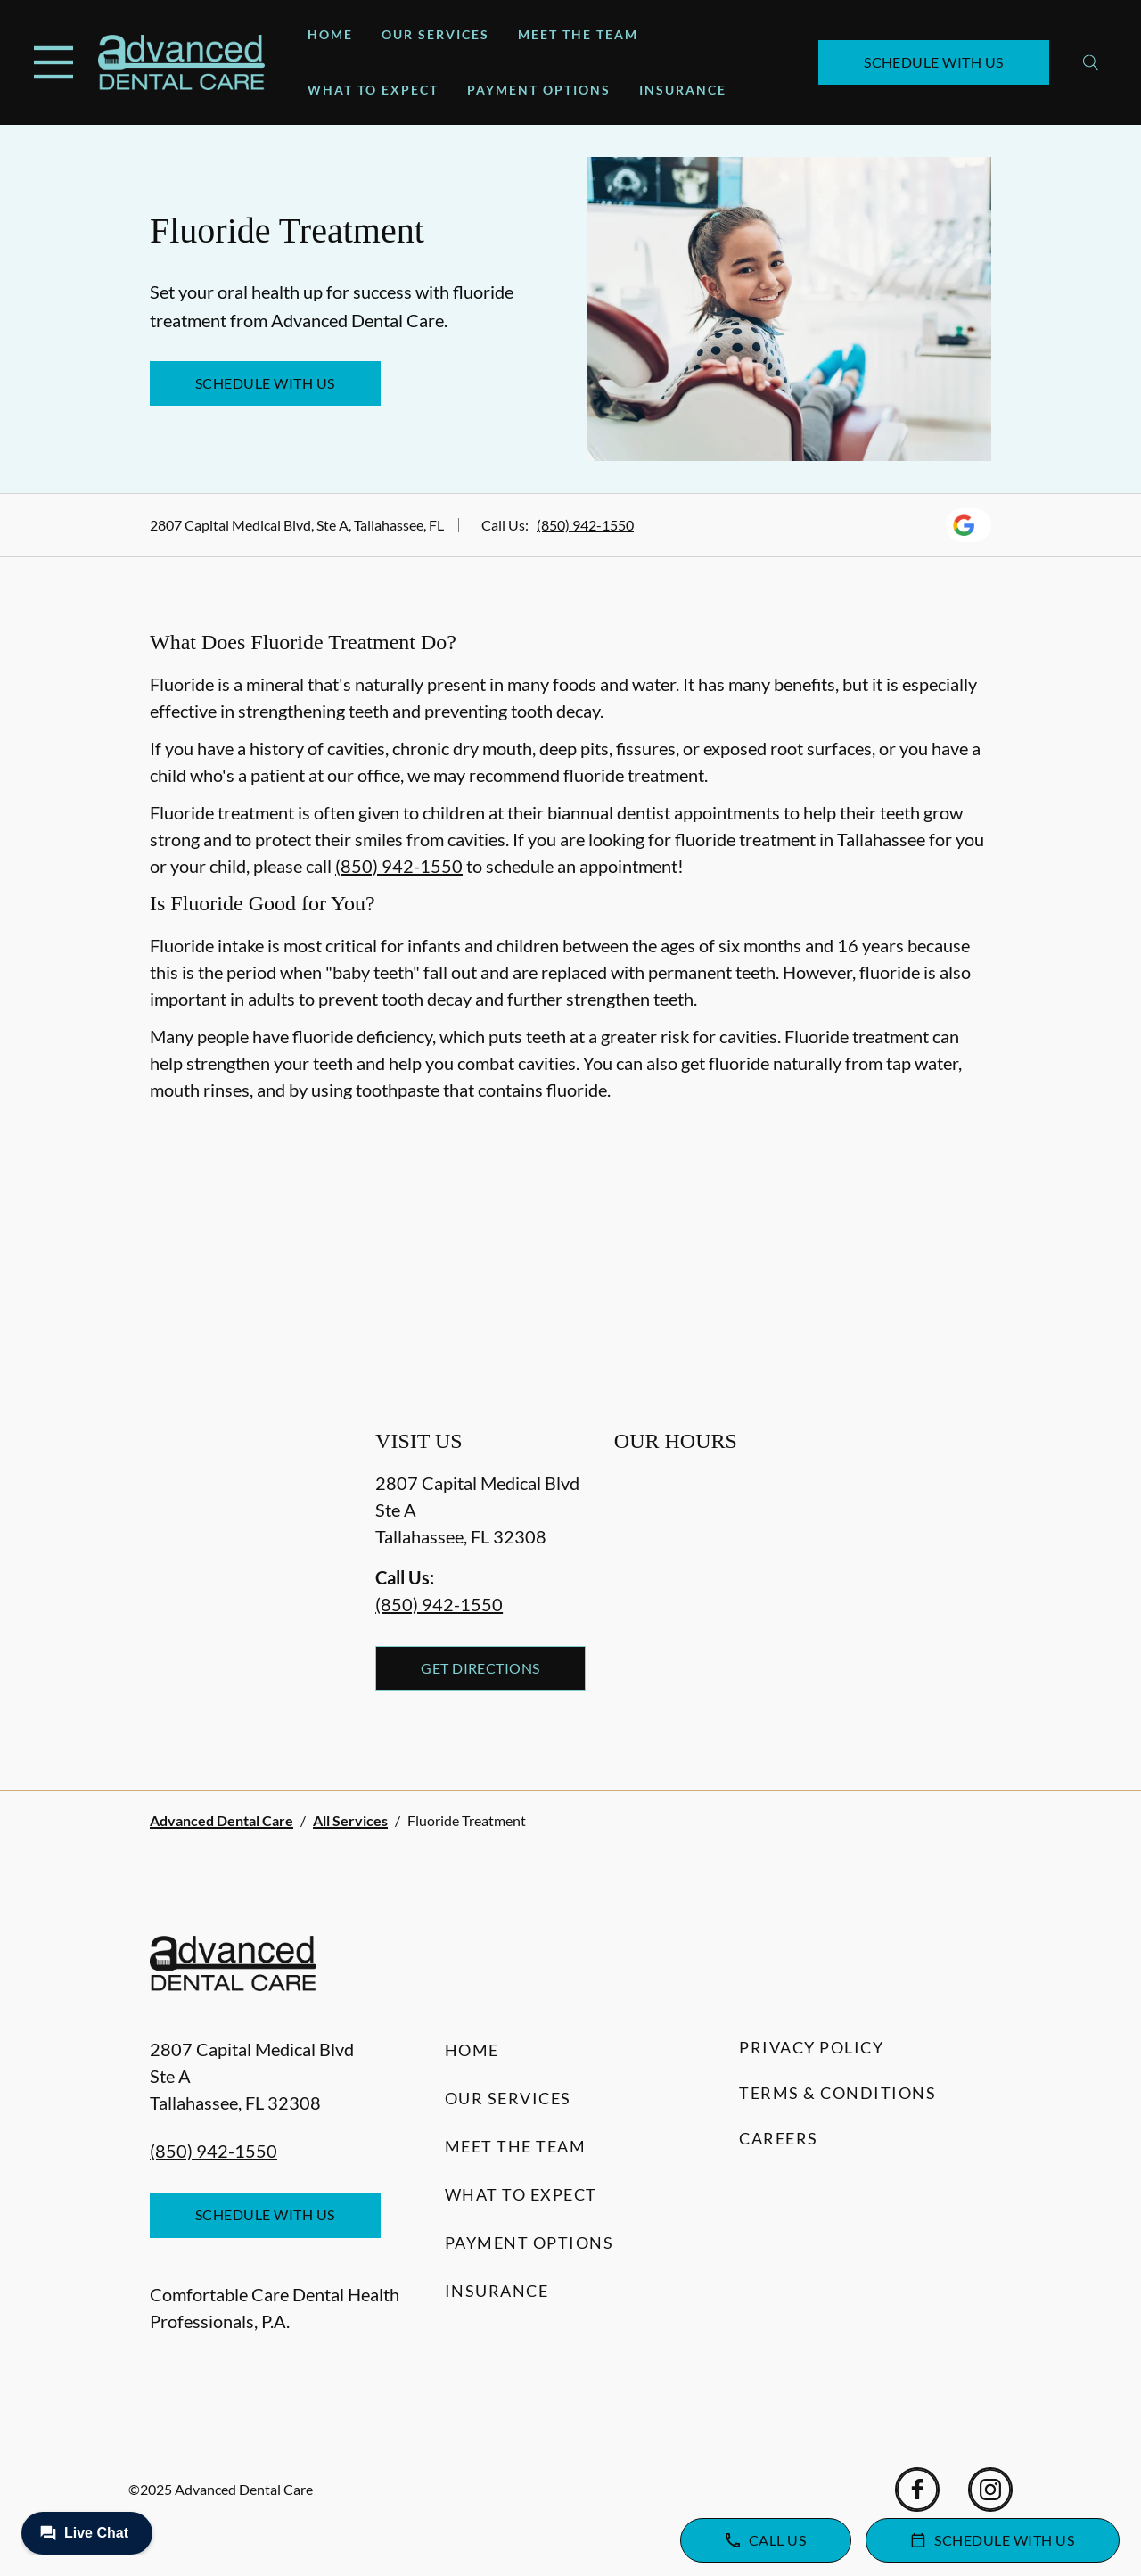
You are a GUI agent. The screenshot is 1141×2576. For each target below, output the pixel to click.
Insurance (682, 89)
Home (330, 34)
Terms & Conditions (837, 2093)
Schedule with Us (934, 61)
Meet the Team (578, 34)
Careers (778, 2138)
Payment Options (539, 89)
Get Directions (480, 1667)
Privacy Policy (811, 2047)
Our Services (435, 34)
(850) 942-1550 (585, 524)
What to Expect (373, 89)
